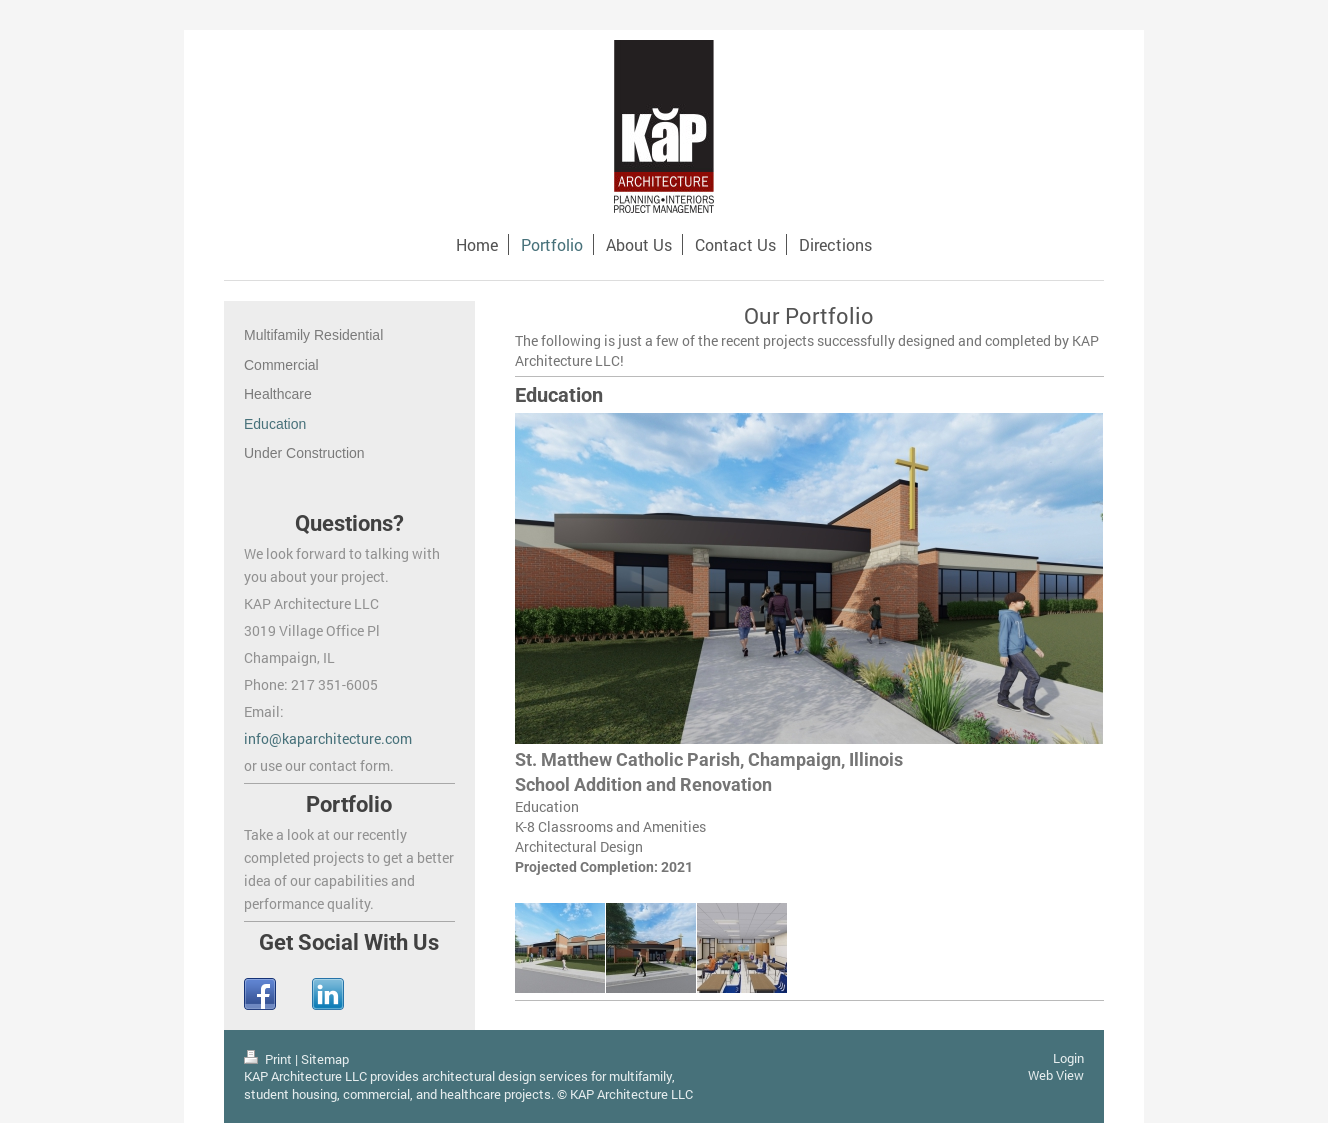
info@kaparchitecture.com (328, 738)
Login (1068, 1058)
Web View (1056, 1075)
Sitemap (325, 1059)
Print (269, 1059)
